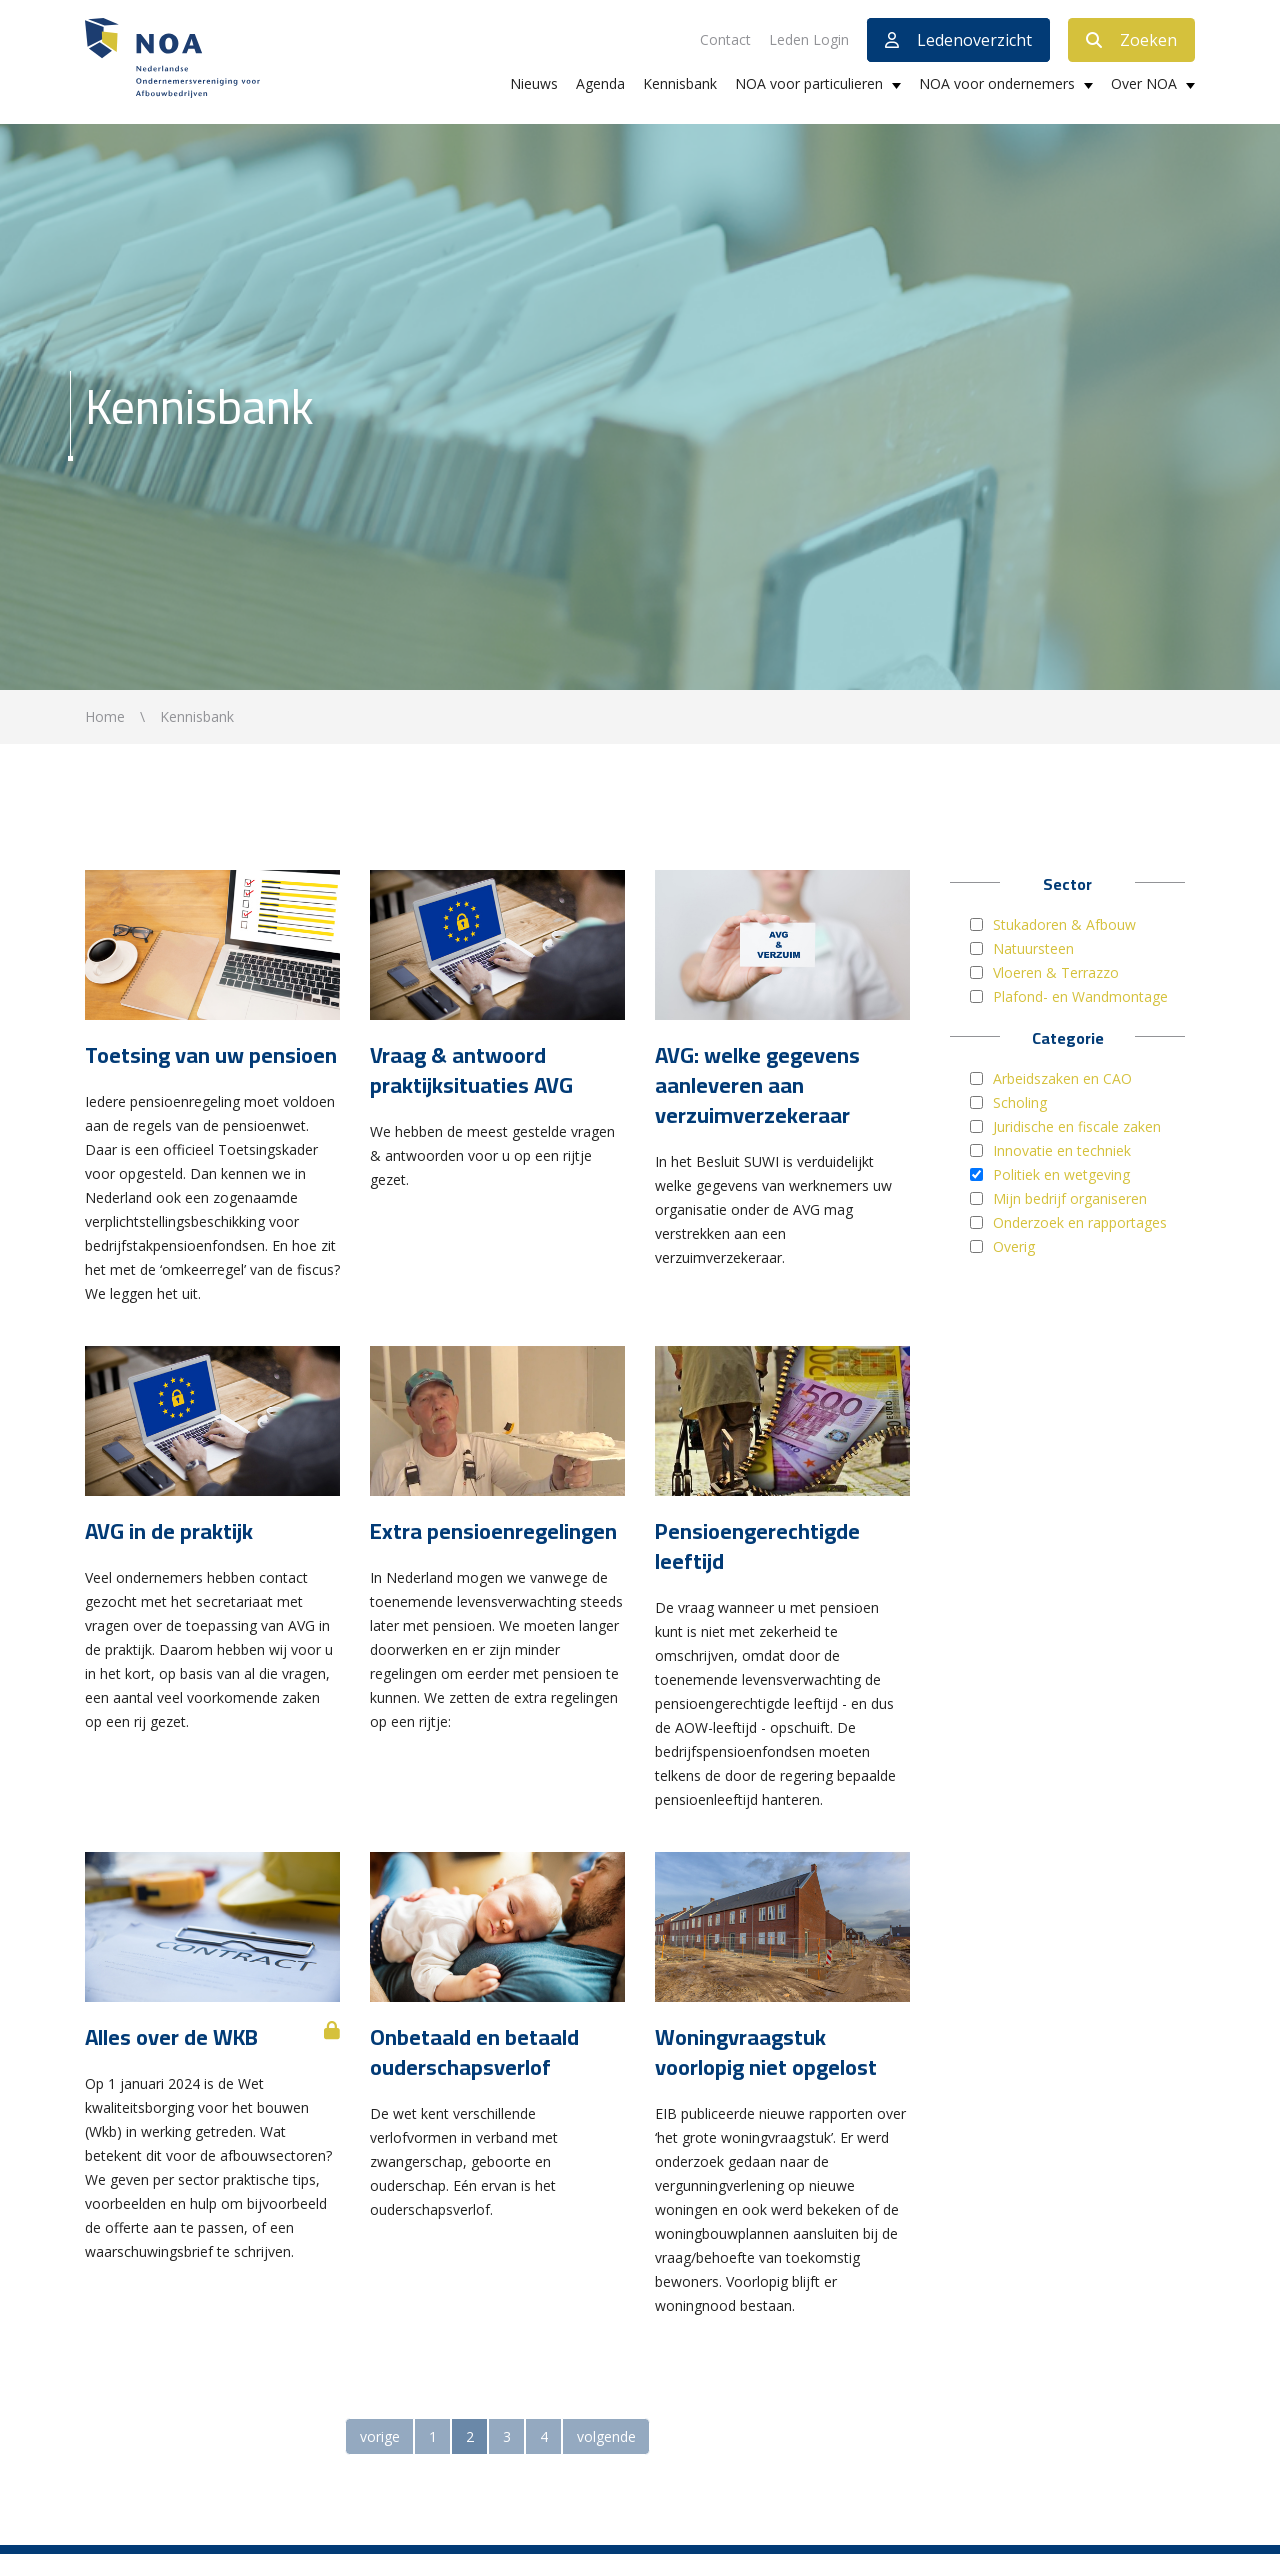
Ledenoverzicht (958, 40)
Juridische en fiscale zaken (1077, 1126)
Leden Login (809, 39)
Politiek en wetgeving (1061, 1174)
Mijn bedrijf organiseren (1070, 1198)
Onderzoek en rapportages (1080, 1222)
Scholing (1020, 1102)
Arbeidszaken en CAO (1062, 1078)
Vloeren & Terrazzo (1056, 972)
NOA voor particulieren (809, 83)
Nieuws (534, 83)
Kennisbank (680, 83)
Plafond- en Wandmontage (1080, 996)
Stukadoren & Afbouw (1064, 924)
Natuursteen (1033, 948)
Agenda (600, 83)
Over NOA (1144, 83)
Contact (725, 39)
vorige (380, 2436)
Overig (1014, 1246)
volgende (606, 2436)
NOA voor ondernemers (997, 83)
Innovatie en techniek (1062, 1150)
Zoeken (1131, 40)
